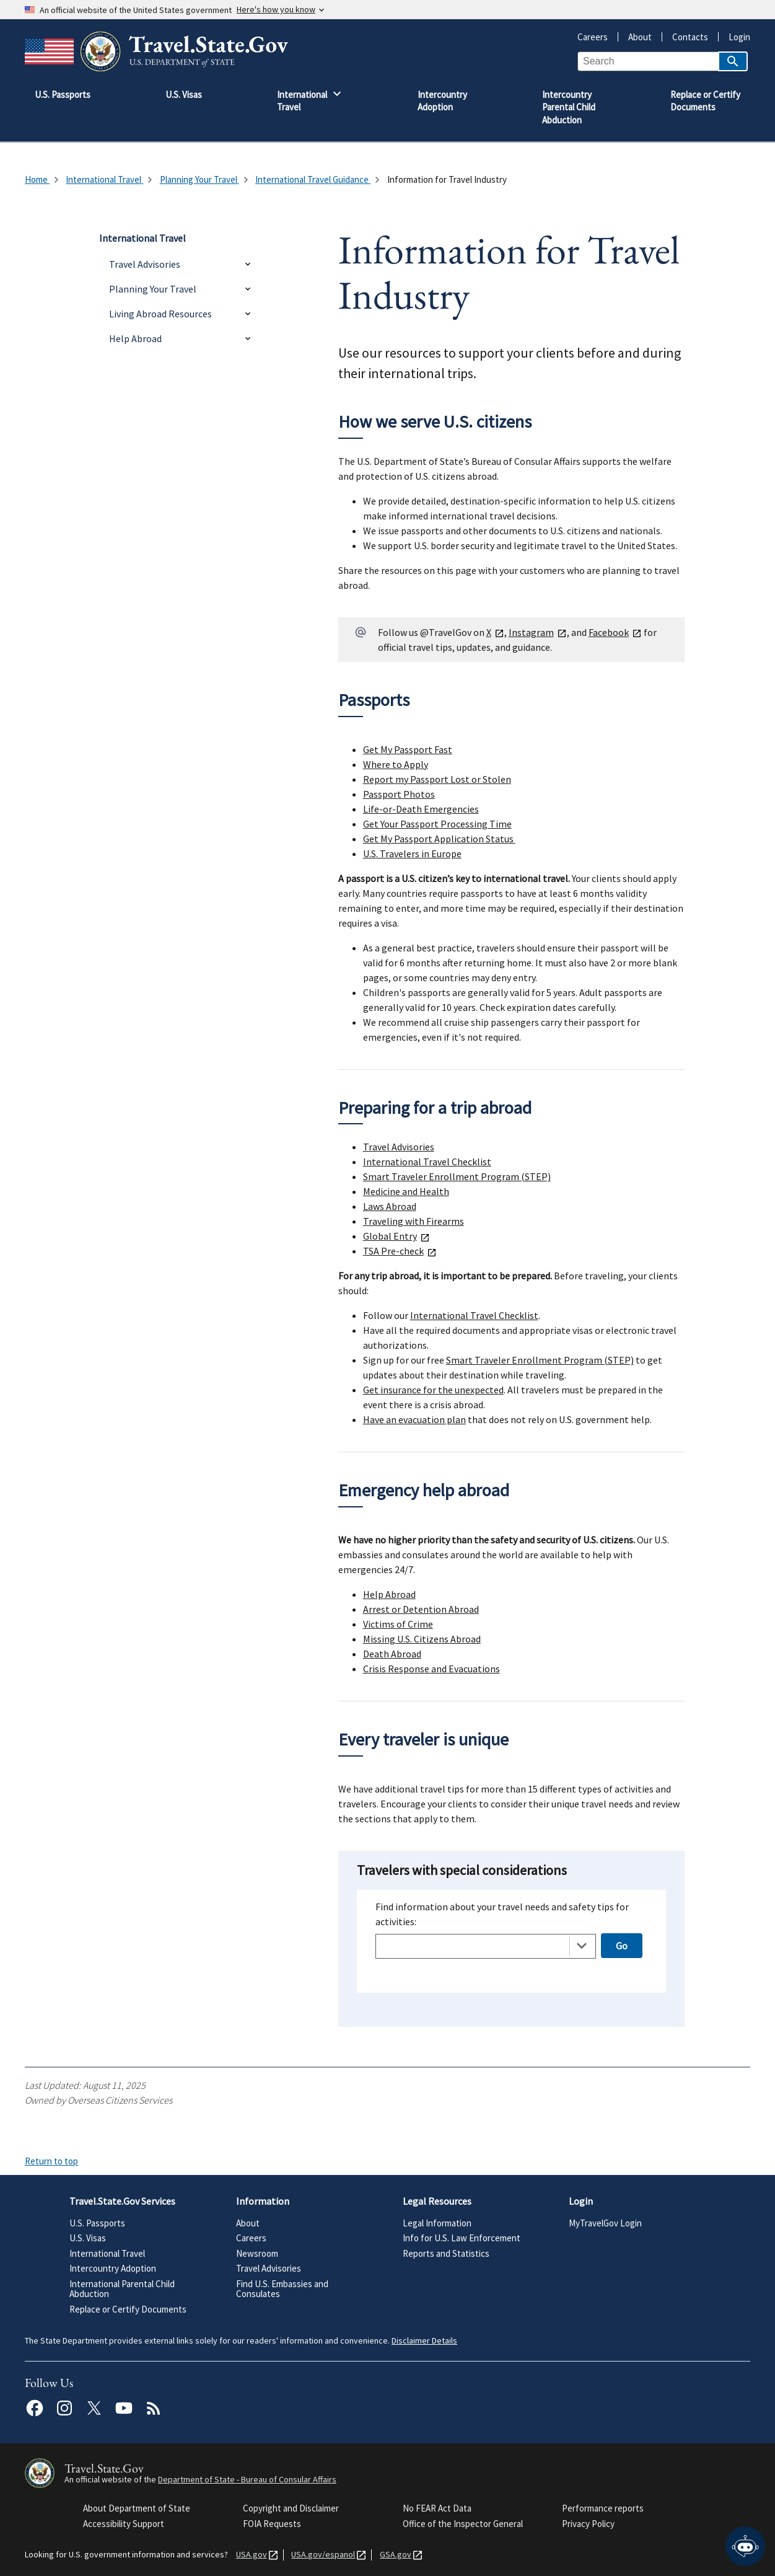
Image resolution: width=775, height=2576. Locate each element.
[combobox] (485, 1946)
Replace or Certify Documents (127, 2309)
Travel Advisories (144, 264)
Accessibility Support (123, 2523)
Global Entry (396, 1236)
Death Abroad (392, 1653)
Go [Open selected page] (622, 1945)
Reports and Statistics (446, 2253)
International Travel (107, 2253)
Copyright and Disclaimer (291, 2508)
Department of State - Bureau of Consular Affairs (247, 2479)
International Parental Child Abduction (122, 2289)
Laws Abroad (389, 1206)
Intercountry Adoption (112, 2268)
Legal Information (437, 2223)
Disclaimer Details (424, 2340)
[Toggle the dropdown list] (582, 1945)
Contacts (685, 37)
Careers (592, 37)
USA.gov (249, 2554)
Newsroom (257, 2253)
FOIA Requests (272, 2523)
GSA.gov (393, 2554)
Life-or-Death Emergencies (421, 809)
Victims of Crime (398, 1624)
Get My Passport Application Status (439, 838)
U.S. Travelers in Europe (412, 853)
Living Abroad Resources (160, 313)
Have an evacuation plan (414, 1419)
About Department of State (136, 2508)
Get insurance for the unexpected (433, 1389)
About (635, 37)
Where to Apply (395, 764)
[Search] (733, 61)
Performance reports (603, 2508)
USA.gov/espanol (320, 2554)
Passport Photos (399, 794)
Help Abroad (135, 338)
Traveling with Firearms (413, 1221)
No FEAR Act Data (437, 2508)
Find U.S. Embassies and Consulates (282, 2289)
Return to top (51, 2161)
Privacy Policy (588, 2523)
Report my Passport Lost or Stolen (437, 779)
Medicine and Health (406, 1191)
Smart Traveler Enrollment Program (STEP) (457, 1176)
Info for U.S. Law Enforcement (461, 2238)
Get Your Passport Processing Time (437, 824)
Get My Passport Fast (407, 749)
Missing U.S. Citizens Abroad (422, 1639)
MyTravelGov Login (605, 2223)
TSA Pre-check (400, 1251)
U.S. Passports (97, 2223)
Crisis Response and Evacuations (431, 1668)
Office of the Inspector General (463, 2523)
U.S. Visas (87, 2238)
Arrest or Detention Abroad (421, 1609)
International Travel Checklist (427, 1161)
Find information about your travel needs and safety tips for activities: (502, 1914)
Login (734, 37)
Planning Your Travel (152, 289)
